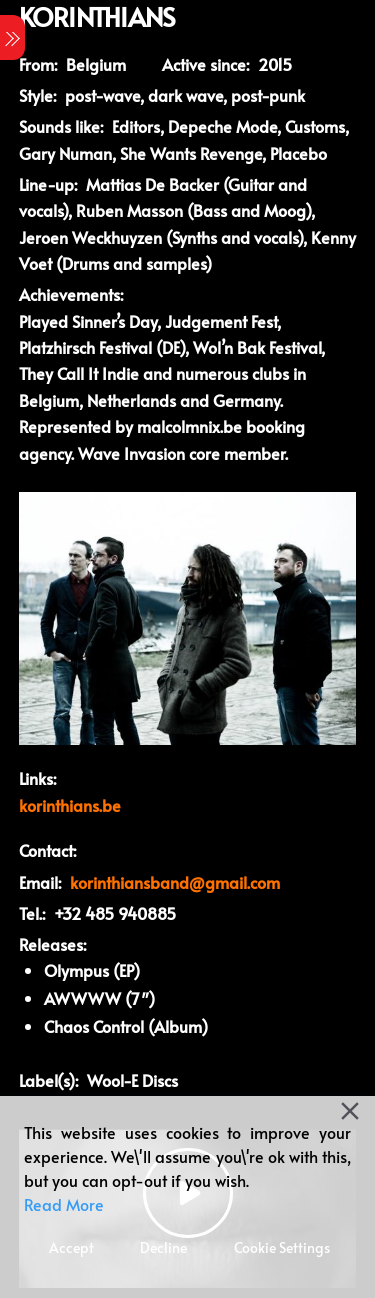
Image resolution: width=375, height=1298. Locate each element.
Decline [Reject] (163, 1247)
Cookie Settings (282, 1247)
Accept (71, 1247)
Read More (64, 1204)
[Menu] (12, 37)
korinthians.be (70, 805)
